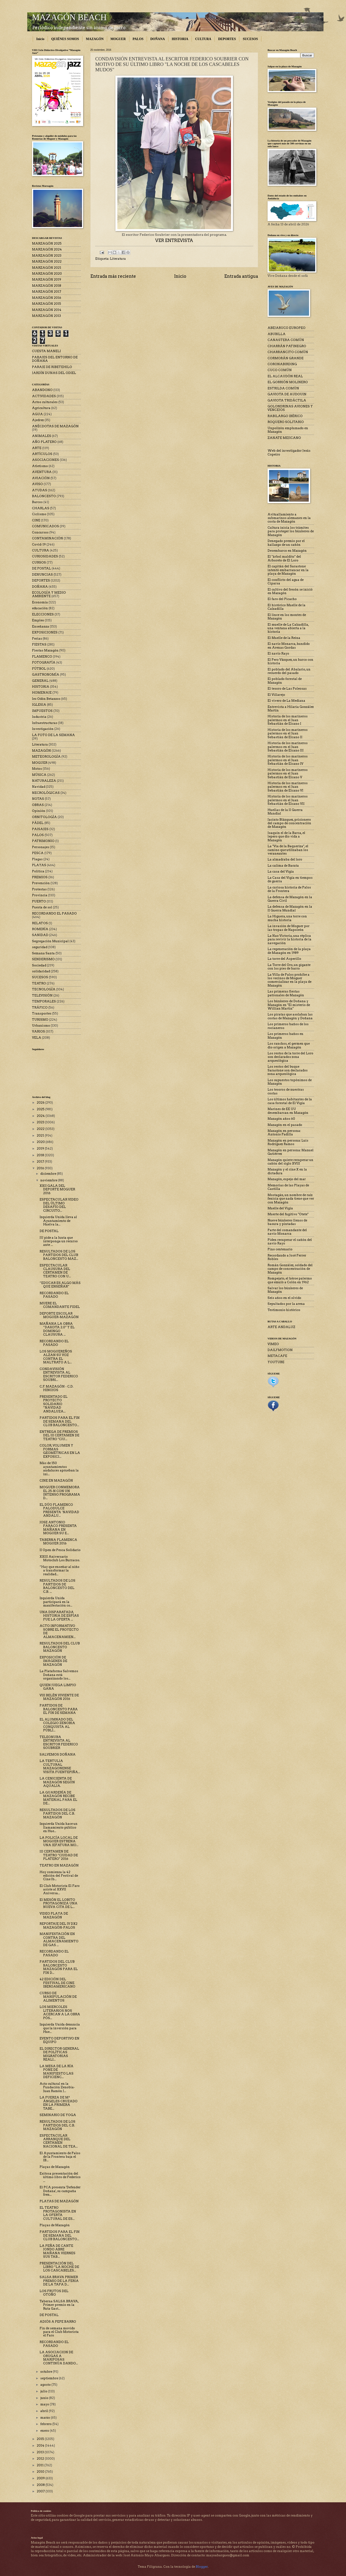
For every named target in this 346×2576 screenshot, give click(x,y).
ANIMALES (41, 436)
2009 (41, 2478)
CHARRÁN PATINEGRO (287, 346)
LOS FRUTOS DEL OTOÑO (54, 2292)
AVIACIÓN (41, 478)
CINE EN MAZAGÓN (56, 1480)
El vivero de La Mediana (286, 700)
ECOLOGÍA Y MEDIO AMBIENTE (49, 594)
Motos (37, 768)
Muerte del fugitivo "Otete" (288, 1214)
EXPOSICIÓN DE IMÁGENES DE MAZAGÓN (53, 1661)
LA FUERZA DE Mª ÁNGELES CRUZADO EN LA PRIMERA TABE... (58, 2103)
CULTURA (203, 39)
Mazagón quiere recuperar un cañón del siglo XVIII (290, 1161)
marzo (45, 2417)
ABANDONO (42, 390)
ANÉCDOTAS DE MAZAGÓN (55, 426)
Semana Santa (43, 953)
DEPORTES (227, 39)
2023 (41, 1122)
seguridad (39, 947)
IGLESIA (39, 704)
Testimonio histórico (284, 1310)
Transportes (41, 1013)
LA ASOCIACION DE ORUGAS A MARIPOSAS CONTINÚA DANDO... (59, 2357)
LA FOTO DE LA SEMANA (53, 735)
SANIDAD (40, 935)
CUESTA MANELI (46, 351)
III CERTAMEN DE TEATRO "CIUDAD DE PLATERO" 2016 (59, 1855)
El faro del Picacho (282, 599)
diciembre (48, 1173)
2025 (41, 1109)
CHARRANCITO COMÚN (288, 352)
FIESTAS (39, 644)
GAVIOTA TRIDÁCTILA (287, 400)
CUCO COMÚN (280, 370)
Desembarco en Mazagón (287, 550)
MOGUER (118, 39)
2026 (41, 1102)
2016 (41, 1168)
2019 (41, 1148)
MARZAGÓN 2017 (46, 291)
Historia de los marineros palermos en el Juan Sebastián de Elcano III (288, 746)
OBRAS (38, 805)
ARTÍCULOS (42, 454)
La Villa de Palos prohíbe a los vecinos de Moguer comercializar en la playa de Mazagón (289, 980)
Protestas (39, 889)
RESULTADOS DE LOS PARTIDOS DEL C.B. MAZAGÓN (57, 1813)
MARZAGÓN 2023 (46, 255)
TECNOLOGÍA (43, 989)
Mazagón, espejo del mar (287, 1179)
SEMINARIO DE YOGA (58, 2115)
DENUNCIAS (42, 574)
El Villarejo (276, 694)
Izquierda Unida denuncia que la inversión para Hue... (60, 2028)
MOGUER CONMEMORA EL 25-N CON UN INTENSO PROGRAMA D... (60, 1492)
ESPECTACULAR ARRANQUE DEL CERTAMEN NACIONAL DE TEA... (59, 2141)
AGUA (37, 414)
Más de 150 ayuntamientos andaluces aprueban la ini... (59, 1468)
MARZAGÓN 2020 (47, 273)
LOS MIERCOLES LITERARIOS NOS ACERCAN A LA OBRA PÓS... (60, 2012)
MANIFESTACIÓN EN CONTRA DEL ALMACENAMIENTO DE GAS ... (59, 1939)
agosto (45, 2384)
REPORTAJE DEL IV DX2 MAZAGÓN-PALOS (58, 1925)
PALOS (138, 39)
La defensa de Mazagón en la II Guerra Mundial (290, 908)
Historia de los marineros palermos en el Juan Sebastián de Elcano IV (288, 760)
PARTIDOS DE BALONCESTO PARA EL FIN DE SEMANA (59, 1709)
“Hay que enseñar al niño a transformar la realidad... (59, 1570)
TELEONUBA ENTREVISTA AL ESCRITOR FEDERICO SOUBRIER (59, 1742)
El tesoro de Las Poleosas (287, 688)
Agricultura (41, 408)
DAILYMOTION (280, 1350)
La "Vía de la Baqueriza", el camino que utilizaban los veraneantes (288, 849)
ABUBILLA (277, 334)
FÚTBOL (39, 668)
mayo (45, 2404)
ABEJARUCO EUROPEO (286, 328)
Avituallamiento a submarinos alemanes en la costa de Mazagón (289, 518)
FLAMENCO (42, 656)
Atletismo (40, 466)
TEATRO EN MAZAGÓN (59, 1865)
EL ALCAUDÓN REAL (285, 376)
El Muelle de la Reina (284, 638)
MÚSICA (39, 775)
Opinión (38, 811)
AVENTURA (42, 472)
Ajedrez (38, 420)
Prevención (41, 883)
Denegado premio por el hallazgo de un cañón (286, 542)
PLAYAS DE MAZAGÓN (59, 2201)
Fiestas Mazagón (45, 650)
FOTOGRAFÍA (43, 662)
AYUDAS (39, 490)
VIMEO (273, 1344)
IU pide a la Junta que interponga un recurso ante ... (59, 1241)
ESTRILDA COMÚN (283, 388)
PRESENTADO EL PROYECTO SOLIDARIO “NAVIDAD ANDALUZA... (54, 1404)
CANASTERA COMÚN (286, 340)
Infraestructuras (44, 723)
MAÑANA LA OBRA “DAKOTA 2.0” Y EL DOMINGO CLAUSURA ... (57, 1329)
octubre (46, 2371)
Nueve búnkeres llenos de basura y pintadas (287, 1222)
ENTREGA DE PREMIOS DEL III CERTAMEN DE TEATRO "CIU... (59, 1435)
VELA (36, 1037)
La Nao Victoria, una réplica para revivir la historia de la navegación (289, 939)
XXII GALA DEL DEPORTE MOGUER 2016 (57, 1189)
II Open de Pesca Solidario (60, 1550)
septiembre (49, 2378)
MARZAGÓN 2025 (47, 243)
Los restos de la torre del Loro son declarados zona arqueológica (290, 1056)
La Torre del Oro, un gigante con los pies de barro (289, 966)
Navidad (38, 786)
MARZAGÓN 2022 (47, 261)
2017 (41, 1161)
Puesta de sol (42, 907)
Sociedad (39, 965)
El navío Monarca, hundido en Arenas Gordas (289, 645)
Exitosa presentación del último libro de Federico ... (60, 2177)
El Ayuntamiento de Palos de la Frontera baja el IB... (60, 2156)
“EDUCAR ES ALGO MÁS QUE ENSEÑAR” (60, 1284)
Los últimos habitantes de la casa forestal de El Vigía (290, 1101)
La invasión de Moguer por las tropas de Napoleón (289, 927)
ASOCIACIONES (45, 460)
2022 (41, 1129)
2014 (41, 2445)
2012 (41, 2458)
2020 (41, 1142)
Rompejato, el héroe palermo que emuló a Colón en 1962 (290, 1280)
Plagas (37, 859)
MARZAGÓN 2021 (46, 267)
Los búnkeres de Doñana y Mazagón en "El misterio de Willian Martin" (289, 1004)
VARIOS (38, 1031)
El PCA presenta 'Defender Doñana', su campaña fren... (60, 2190)
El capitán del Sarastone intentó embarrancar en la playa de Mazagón (288, 569)
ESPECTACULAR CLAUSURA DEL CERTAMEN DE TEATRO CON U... (55, 1271)
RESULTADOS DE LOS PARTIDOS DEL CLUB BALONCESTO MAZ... (59, 1255)
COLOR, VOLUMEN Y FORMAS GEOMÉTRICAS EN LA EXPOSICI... (60, 1451)
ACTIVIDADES (44, 396)
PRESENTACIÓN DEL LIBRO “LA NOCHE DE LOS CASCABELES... (59, 2267)
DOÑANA (157, 39)
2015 (41, 2439)
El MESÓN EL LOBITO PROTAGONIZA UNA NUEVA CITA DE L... (58, 1903)
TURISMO (40, 1019)
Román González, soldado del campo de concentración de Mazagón (290, 1268)
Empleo (38, 620)
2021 (41, 1135)
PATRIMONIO (43, 841)
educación (40, 608)
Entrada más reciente (113, 276)
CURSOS (39, 562)
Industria (39, 717)
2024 (41, 1116)
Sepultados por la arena (286, 1304)
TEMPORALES (44, 1001)
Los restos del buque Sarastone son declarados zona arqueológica (288, 1070)
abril (44, 2411)
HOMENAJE (42, 692)
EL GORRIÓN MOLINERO (288, 382)
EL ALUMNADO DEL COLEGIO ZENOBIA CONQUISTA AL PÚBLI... (57, 1725)
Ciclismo (39, 514)
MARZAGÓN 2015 (46, 303)
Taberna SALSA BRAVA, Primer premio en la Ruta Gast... (59, 2304)
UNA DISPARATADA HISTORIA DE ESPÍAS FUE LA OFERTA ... (59, 1615)
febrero (46, 2424)
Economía (40, 602)
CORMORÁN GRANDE (286, 358)
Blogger (202, 2566)
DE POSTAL (41, 568)
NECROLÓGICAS (46, 793)
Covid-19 (39, 544)
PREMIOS (40, 877)
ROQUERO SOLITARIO (286, 422)
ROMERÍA (40, 929)
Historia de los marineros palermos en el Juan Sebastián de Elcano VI (288, 786)
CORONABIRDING (282, 364)
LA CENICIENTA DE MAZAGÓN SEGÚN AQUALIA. (57, 1782)
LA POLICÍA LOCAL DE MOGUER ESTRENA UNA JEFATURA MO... (59, 1841)
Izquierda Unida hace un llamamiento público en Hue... (58, 1827)
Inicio (40, 39)
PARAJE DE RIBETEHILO (52, 367)
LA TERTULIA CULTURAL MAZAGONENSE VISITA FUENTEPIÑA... (60, 1766)
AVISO (37, 484)
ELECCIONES (43, 614)
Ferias (37, 638)
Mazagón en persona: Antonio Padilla (284, 1132)
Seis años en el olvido (284, 1298)
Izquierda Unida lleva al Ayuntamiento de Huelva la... (58, 1220)
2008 (41, 2485)
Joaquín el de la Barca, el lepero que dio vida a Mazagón (286, 836)
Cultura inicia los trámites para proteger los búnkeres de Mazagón (291, 531)
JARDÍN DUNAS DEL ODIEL (54, 373)
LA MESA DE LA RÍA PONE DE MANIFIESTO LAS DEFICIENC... (56, 2071)
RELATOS (40, 923)
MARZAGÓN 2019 (46, 279)
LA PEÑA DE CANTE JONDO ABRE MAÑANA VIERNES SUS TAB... (57, 2251)
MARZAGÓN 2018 (46, 285)
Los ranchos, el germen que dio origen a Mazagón (289, 1045)
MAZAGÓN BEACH (69, 17)
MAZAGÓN (95, 39)
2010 (41, 2471)
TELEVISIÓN (42, 995)
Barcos (37, 502)
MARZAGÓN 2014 (46, 310)
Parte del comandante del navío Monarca (287, 1231)
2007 (41, 2491)
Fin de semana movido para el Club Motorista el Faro (59, 2331)
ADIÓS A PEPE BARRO (58, 2321)
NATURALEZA (44, 781)
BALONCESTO (44, 496)
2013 (41, 2452)
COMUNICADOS (45, 526)
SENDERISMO (43, 959)
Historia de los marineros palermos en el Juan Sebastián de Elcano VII (288, 800)
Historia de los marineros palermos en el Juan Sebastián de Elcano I (288, 720)
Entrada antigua (241, 276)
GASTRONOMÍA (45, 674)
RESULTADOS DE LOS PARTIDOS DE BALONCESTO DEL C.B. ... (57, 1586)
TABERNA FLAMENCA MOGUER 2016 (58, 1541)
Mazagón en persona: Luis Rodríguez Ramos (288, 1142)
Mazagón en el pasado (285, 1125)
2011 (40, 2465)
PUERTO (39, 901)
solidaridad (41, 971)
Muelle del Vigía (280, 1208)
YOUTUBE (276, 1362)
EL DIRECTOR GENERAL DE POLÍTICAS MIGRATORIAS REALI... (59, 2054)
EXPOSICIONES (45, 632)
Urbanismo (41, 1025)
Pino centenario (280, 1249)
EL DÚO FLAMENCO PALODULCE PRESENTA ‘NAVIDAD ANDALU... (59, 1510)
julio (44, 2391)
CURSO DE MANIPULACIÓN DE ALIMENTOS (58, 1996)
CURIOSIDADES (45, 556)
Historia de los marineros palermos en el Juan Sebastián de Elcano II (288, 733)
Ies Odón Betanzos (46, 699)
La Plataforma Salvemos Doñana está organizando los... (59, 1674)
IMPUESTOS (42, 711)
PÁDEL (38, 823)
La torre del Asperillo (284, 958)
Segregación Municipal (50, 941)
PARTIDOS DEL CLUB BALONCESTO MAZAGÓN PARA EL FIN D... (59, 1967)
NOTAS (38, 799)
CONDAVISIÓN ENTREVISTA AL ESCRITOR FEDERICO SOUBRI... (59, 1374)
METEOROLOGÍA (46, 756)
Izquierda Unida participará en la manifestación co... (56, 1601)
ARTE (36, 448)
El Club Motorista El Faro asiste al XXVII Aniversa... (60, 1889)
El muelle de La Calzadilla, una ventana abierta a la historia (288, 628)
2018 (41, 1155)
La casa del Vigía (281, 871)
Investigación (43, 729)
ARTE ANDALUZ (281, 1327)
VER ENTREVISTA (174, 240)
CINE (36, 520)
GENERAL (40, 681)
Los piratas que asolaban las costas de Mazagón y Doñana (290, 1016)
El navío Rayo (278, 653)
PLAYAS (39, 865)
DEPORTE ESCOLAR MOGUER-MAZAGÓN (59, 1315)
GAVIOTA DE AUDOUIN (287, 394)
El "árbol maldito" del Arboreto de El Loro (284, 558)
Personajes (40, 847)
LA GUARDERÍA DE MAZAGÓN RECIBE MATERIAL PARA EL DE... (58, 1798)
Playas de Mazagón (55, 2167)
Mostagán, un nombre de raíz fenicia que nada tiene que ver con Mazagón (291, 1198)
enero (45, 2430)
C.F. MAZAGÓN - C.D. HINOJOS (56, 1388)
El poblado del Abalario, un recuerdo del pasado (289, 671)
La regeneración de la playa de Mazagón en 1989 (289, 950)
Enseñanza (40, 626)
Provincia (39, 895)
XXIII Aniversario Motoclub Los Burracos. (60, 1558)
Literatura (118, 258)
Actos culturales (45, 402)
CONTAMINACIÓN (47, 538)
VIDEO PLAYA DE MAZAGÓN (54, 1915)
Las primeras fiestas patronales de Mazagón (286, 993)
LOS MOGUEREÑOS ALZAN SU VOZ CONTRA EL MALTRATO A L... (56, 1357)
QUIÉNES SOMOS (65, 39)
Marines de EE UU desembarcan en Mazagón (288, 1110)
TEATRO (39, 983)
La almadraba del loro (285, 859)
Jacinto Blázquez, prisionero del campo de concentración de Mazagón (289, 823)
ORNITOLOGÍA (44, 817)
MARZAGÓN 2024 (47, 249)
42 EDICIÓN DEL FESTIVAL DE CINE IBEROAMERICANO (57, 1982)
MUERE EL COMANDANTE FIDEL (60, 1305)
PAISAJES (40, 829)
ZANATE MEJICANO (284, 438)
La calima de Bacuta (283, 865)
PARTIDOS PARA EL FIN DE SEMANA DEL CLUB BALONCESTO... (60, 1421)
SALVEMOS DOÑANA (58, 1754)
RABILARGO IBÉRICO (285, 416)
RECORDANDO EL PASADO (54, 913)
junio (44, 2398)
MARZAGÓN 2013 (46, 316)
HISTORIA (180, 39)
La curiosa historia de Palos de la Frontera (289, 889)
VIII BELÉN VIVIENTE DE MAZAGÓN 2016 (59, 1697)
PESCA (38, 853)
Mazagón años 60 (281, 1118)
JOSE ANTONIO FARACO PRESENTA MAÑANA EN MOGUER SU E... (58, 1527)
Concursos (40, 532)
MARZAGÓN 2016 (46, 298)
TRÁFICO (40, 1007)
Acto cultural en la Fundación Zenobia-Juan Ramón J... (57, 2087)
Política (38, 871)
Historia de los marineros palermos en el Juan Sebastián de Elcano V (288, 773)
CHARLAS (40, 508)
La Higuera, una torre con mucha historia (287, 918)
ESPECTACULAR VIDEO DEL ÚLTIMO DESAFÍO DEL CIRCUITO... (59, 1205)
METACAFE (277, 1356)
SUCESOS (250, 39)
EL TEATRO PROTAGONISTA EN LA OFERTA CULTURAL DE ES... (58, 2213)
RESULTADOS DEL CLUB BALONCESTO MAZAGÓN (60, 1647)
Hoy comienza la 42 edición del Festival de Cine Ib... (59, 1875)
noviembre (49, 1180)
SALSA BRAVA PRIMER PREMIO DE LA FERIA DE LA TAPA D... (59, 2280)
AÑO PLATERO (44, 442)
